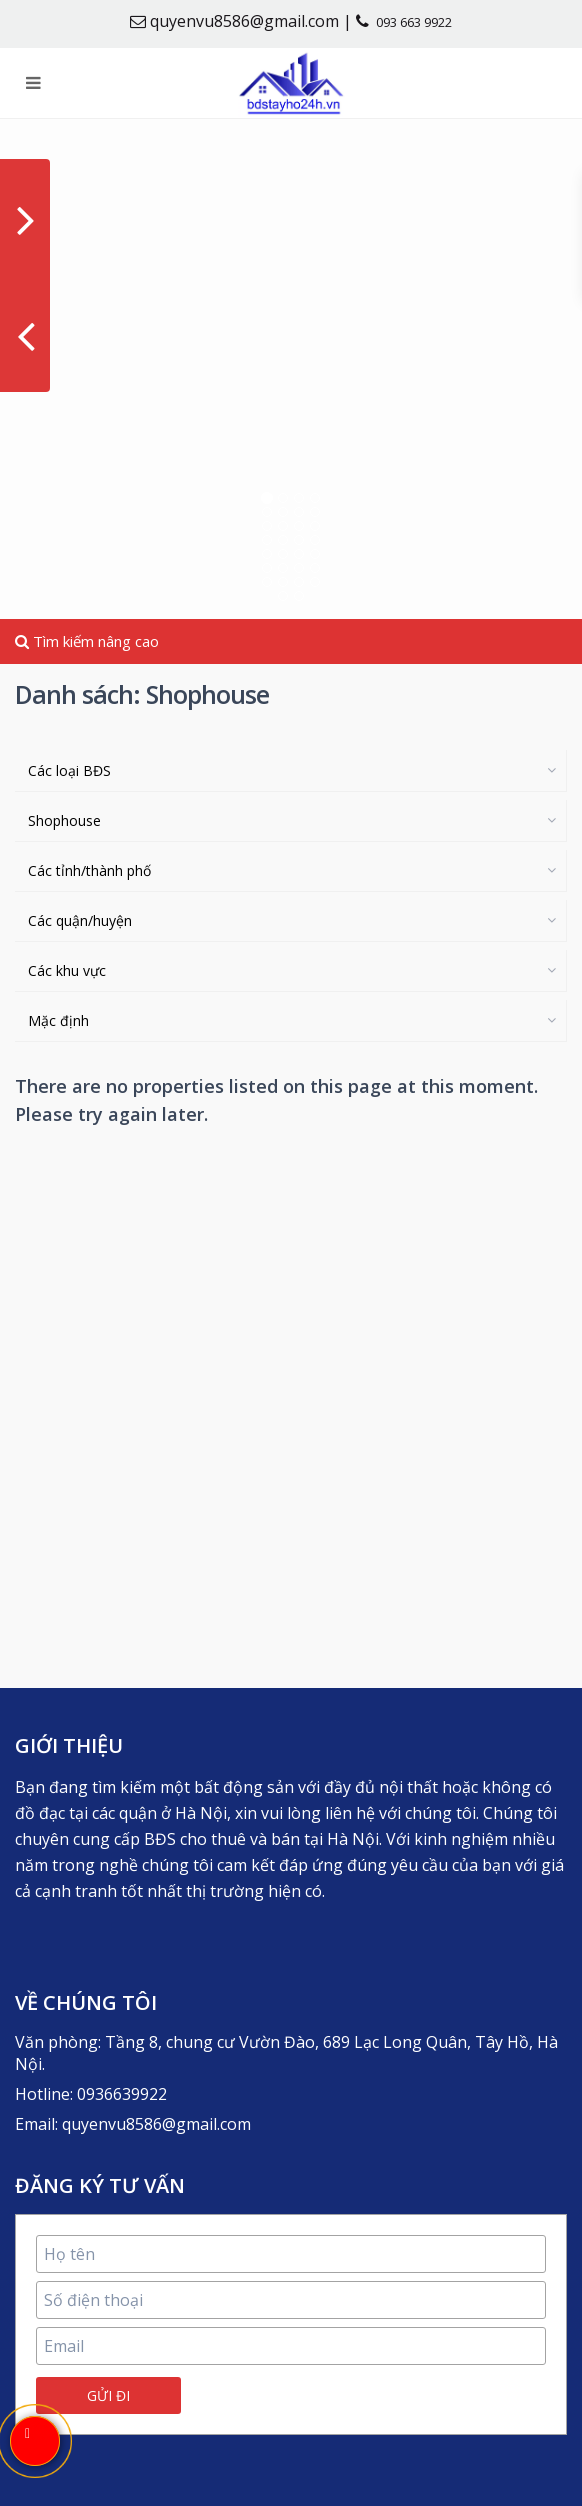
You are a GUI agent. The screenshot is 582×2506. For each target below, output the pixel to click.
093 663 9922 (414, 22)
